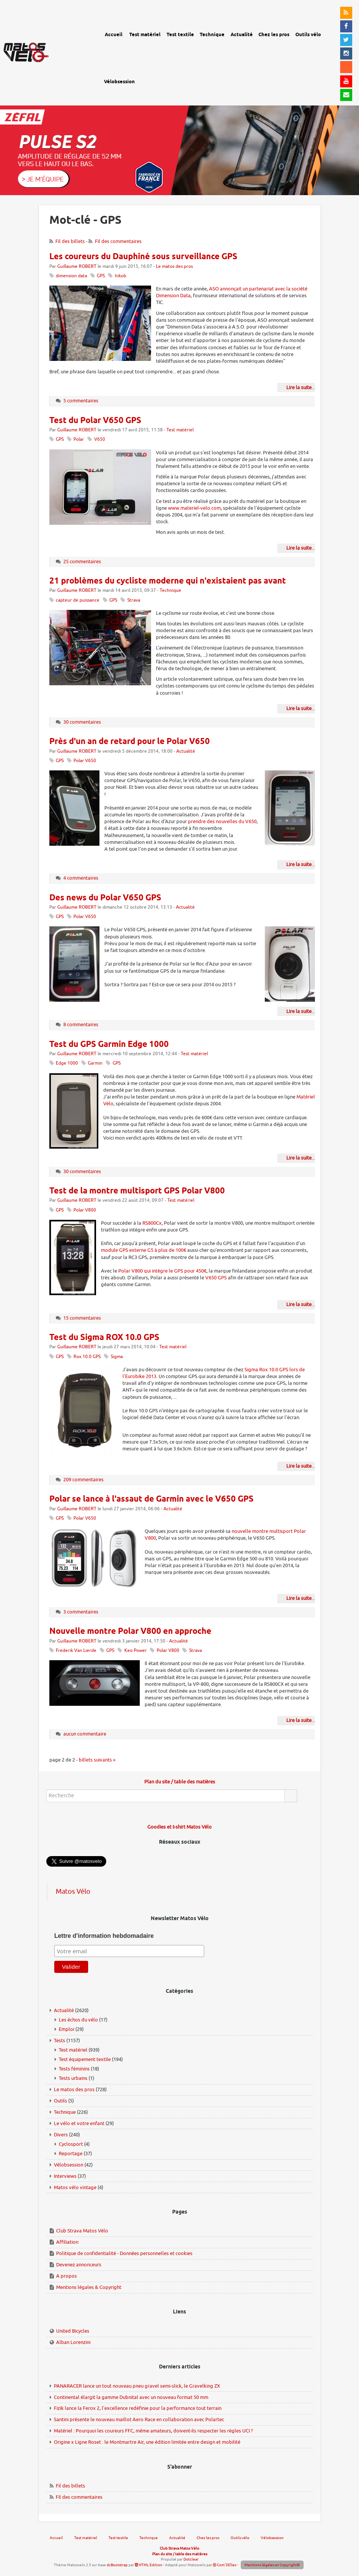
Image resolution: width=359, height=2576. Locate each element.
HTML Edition (148, 2564)
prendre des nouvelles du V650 (222, 821)
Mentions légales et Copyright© (272, 2564)
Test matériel (180, 430)
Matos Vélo (73, 1891)
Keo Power (135, 1650)
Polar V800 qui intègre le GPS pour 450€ (162, 1271)
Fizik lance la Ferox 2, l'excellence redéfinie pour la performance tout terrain (138, 2408)
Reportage (70, 2153)
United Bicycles (72, 2331)
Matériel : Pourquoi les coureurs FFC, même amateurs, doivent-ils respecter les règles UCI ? (153, 2431)
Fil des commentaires (118, 241)
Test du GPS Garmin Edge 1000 (109, 1044)
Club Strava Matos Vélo (82, 2231)
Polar (78, 439)
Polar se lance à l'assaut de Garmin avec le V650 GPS (151, 1499)
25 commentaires (82, 561)
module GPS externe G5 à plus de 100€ (143, 1250)
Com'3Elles (224, 2564)
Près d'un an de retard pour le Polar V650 (129, 741)
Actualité (185, 751)
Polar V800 (84, 1210)
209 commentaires (83, 1479)
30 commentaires (82, 722)
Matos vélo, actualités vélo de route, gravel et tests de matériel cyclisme (43, 45)
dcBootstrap (117, 2564)
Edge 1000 (67, 1063)
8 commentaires (80, 1024)
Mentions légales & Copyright (88, 2287)
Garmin (95, 1063)
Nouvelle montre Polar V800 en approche (130, 1631)
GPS (101, 276)
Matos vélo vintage (75, 2187)
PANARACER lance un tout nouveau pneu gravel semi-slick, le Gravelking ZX (137, 2386)
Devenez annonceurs (78, 2264)
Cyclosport (71, 2144)
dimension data (71, 276)
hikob (120, 276)
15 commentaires (82, 1318)
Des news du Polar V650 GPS (105, 898)
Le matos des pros (174, 266)
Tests (59, 2040)
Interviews (65, 2176)
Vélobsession (68, 2165)
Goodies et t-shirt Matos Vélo (179, 1827)
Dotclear (191, 2559)
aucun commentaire (84, 1734)
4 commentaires (80, 878)
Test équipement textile (85, 2059)
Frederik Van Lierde (76, 1650)
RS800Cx (152, 1223)
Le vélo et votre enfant (79, 2123)
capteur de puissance (77, 600)
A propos (66, 2276)
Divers (61, 2134)
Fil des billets (70, 241)
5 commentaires (80, 400)
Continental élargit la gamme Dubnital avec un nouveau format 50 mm (131, 2397)
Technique (170, 590)
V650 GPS (216, 1277)
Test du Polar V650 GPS (95, 420)
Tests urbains (73, 2078)
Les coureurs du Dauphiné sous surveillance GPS (143, 257)
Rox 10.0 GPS (87, 1357)
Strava (133, 600)
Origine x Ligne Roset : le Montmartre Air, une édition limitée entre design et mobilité (147, 2442)
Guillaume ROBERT (76, 266)
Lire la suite (299, 387)
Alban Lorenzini (73, 2342)
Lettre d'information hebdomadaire (104, 1936)
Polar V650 (84, 761)
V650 (99, 439)
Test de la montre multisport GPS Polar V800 (137, 1191)
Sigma (117, 1357)
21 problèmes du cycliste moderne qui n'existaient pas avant (167, 581)
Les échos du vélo (78, 2020)
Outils (60, 2101)
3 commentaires (80, 1612)
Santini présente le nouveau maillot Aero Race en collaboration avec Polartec (139, 2419)
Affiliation (67, 2242)
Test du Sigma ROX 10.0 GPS (104, 1337)
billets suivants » (97, 1760)
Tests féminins (74, 2069)
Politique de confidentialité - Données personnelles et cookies (124, 2253)
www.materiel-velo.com (194, 508)
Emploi (66, 2029)
